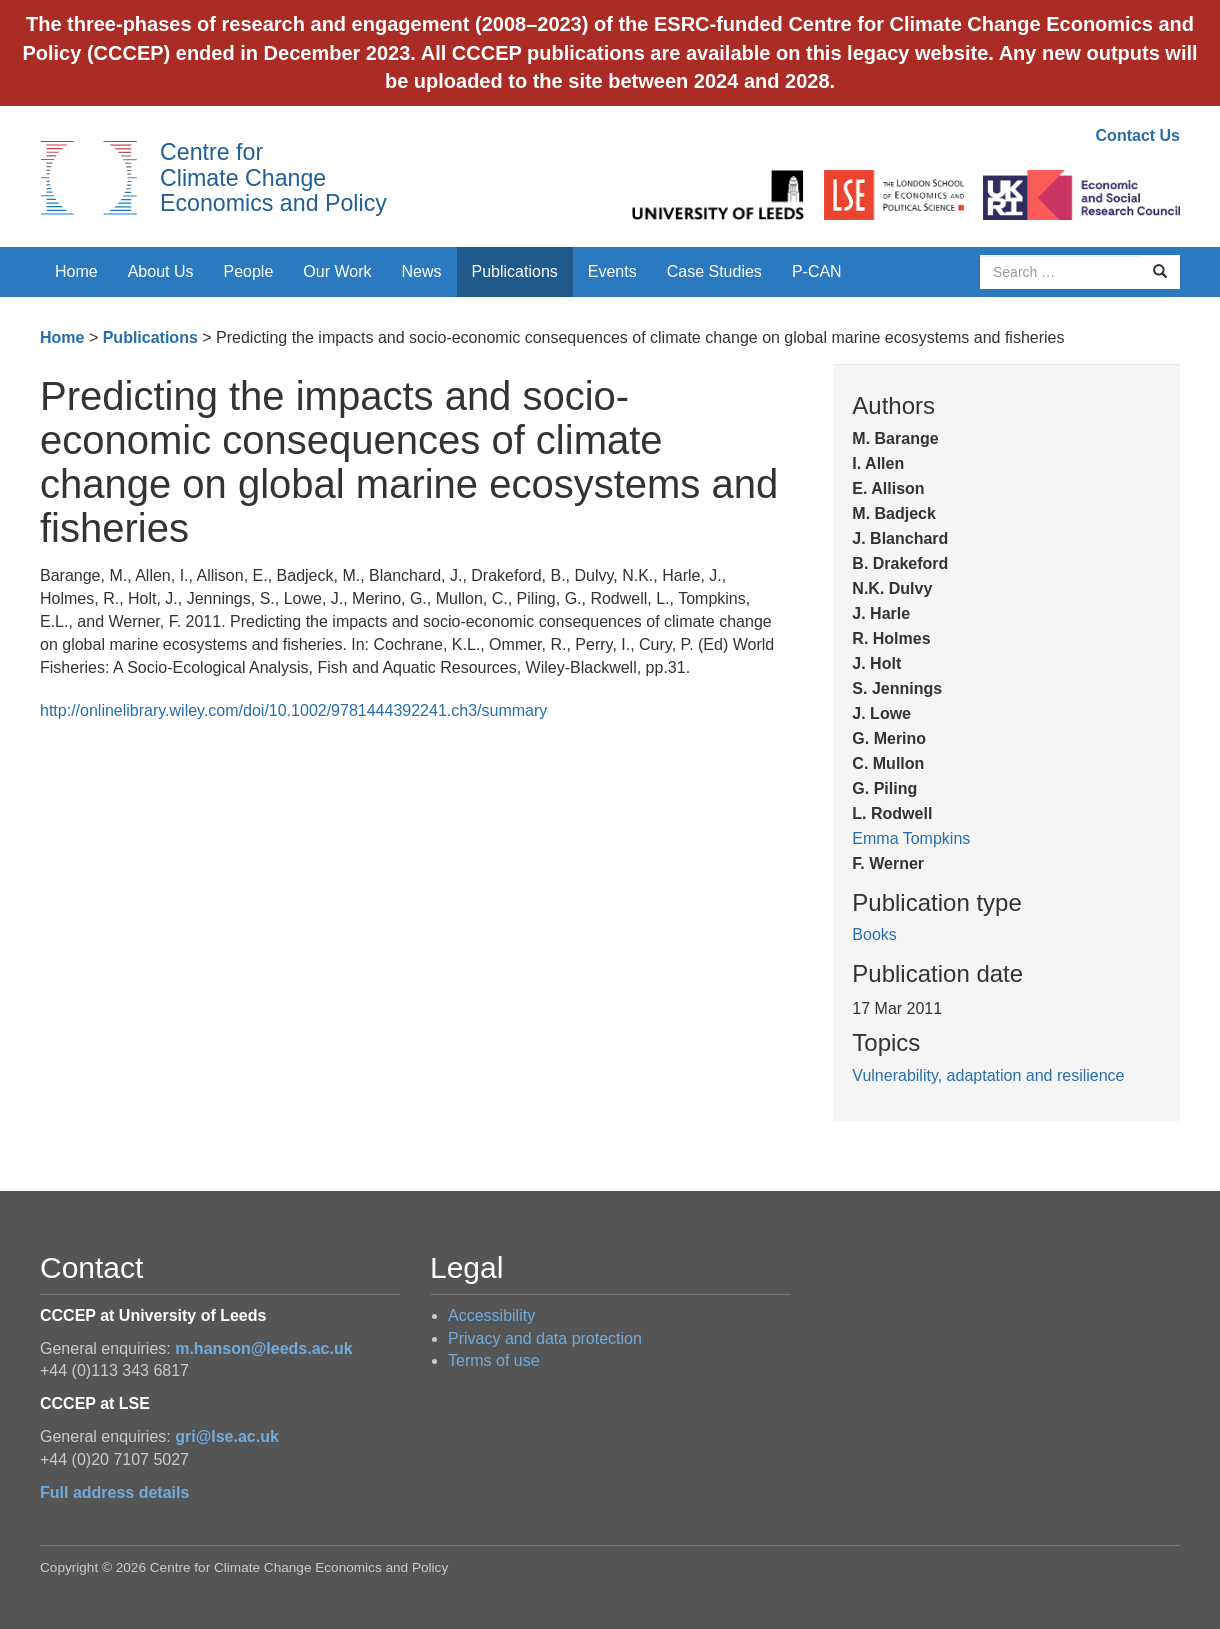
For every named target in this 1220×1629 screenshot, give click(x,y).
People (249, 271)
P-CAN (817, 271)
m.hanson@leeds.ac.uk (263, 1348)
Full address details (114, 1492)
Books (874, 934)
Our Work (337, 271)
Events (612, 271)
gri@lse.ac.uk (227, 1436)
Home (76, 271)
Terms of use (494, 1360)
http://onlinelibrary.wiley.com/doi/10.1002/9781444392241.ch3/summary (293, 710)
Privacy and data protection (545, 1338)
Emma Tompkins (911, 838)
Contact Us (1138, 135)
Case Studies (714, 271)
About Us (161, 271)
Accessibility (491, 1315)
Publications (515, 271)
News (421, 271)
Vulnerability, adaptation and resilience (988, 1075)
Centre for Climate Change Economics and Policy (273, 177)
